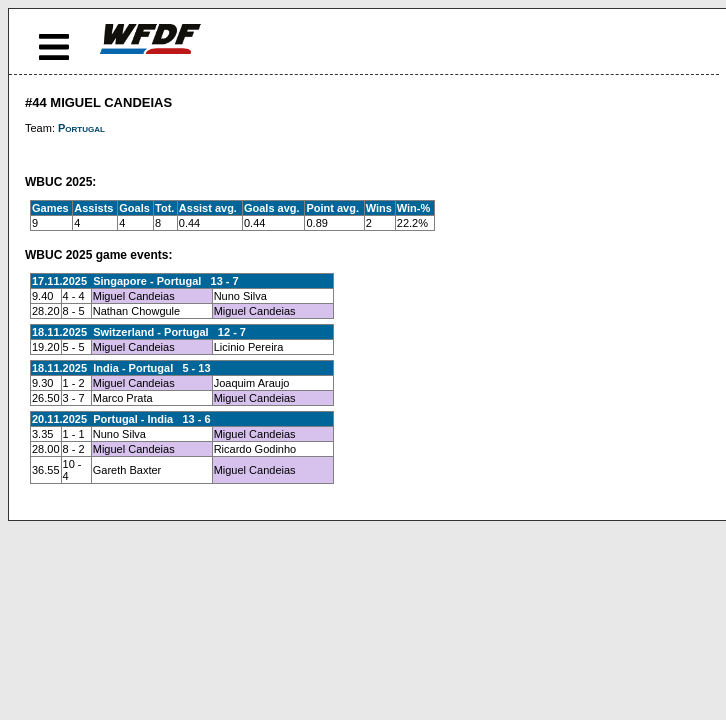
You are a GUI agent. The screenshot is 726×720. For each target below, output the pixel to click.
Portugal (81, 128)
